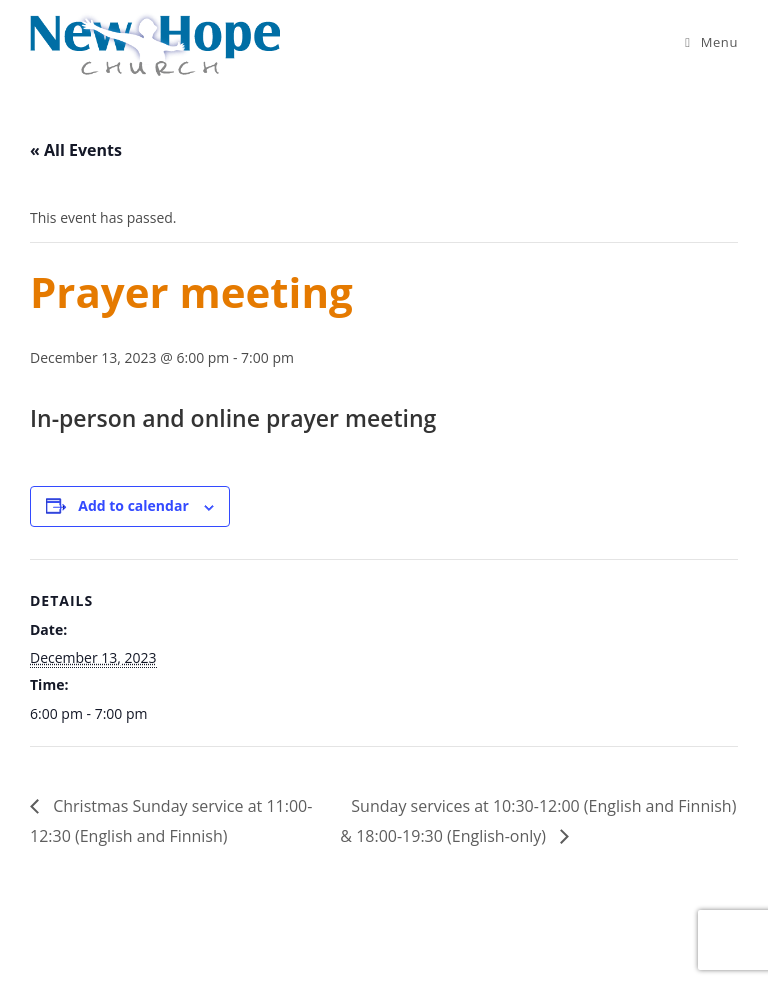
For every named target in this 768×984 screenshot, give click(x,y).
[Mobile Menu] (711, 42)
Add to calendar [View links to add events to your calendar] (133, 505)
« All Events (76, 150)
